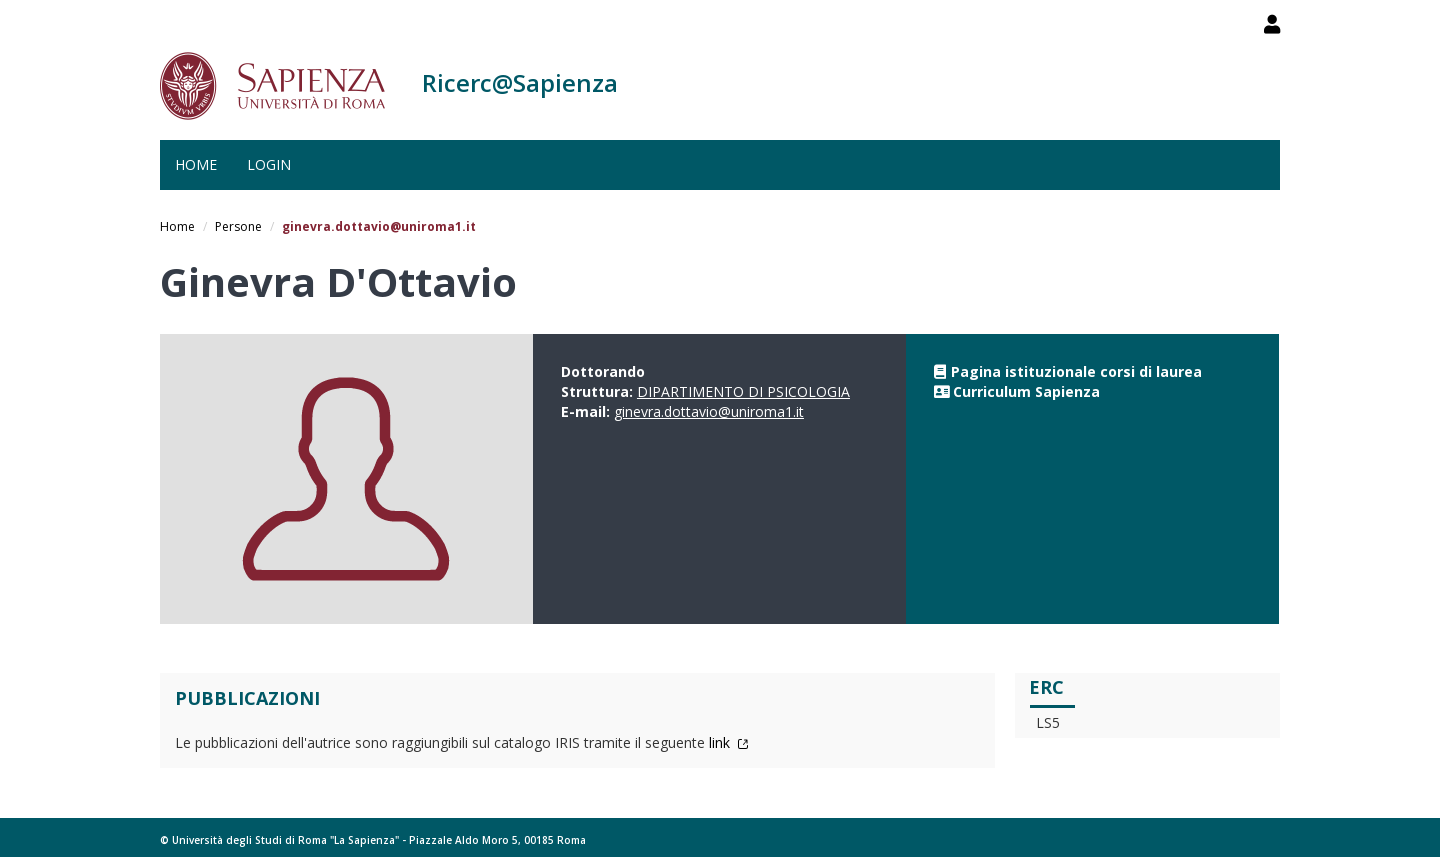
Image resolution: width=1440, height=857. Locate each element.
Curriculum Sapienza (1026, 391)
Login (269, 164)
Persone (238, 226)
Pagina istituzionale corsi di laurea (1076, 371)
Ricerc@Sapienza (520, 82)
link (729, 742)
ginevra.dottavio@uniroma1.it (709, 411)
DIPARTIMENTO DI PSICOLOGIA (743, 391)
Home (196, 164)
